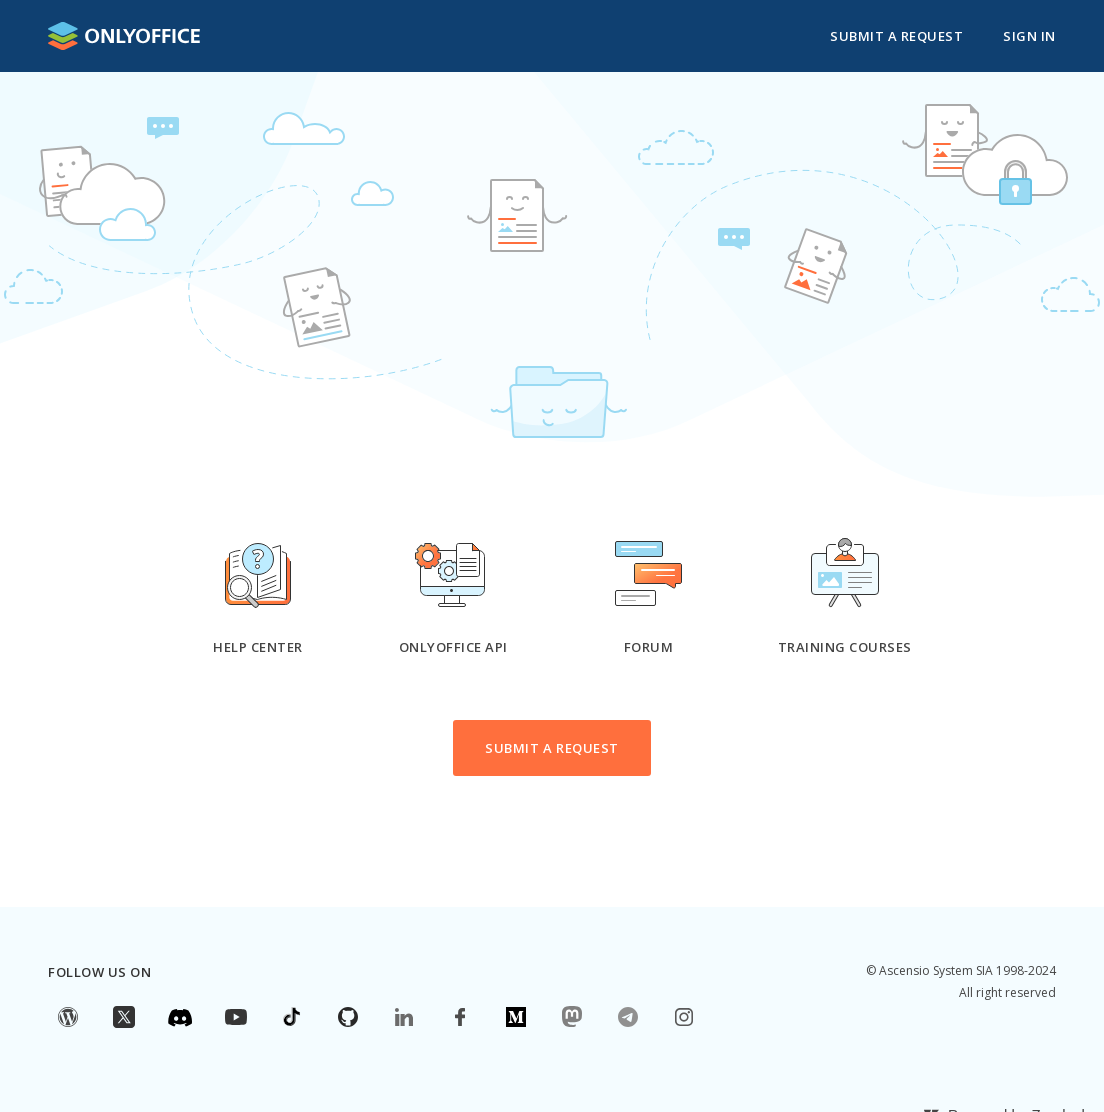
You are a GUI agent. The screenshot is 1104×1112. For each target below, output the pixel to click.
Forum (649, 647)
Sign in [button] (1029, 36)
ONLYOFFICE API (453, 647)
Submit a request (896, 36)
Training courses (845, 647)
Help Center (258, 647)
